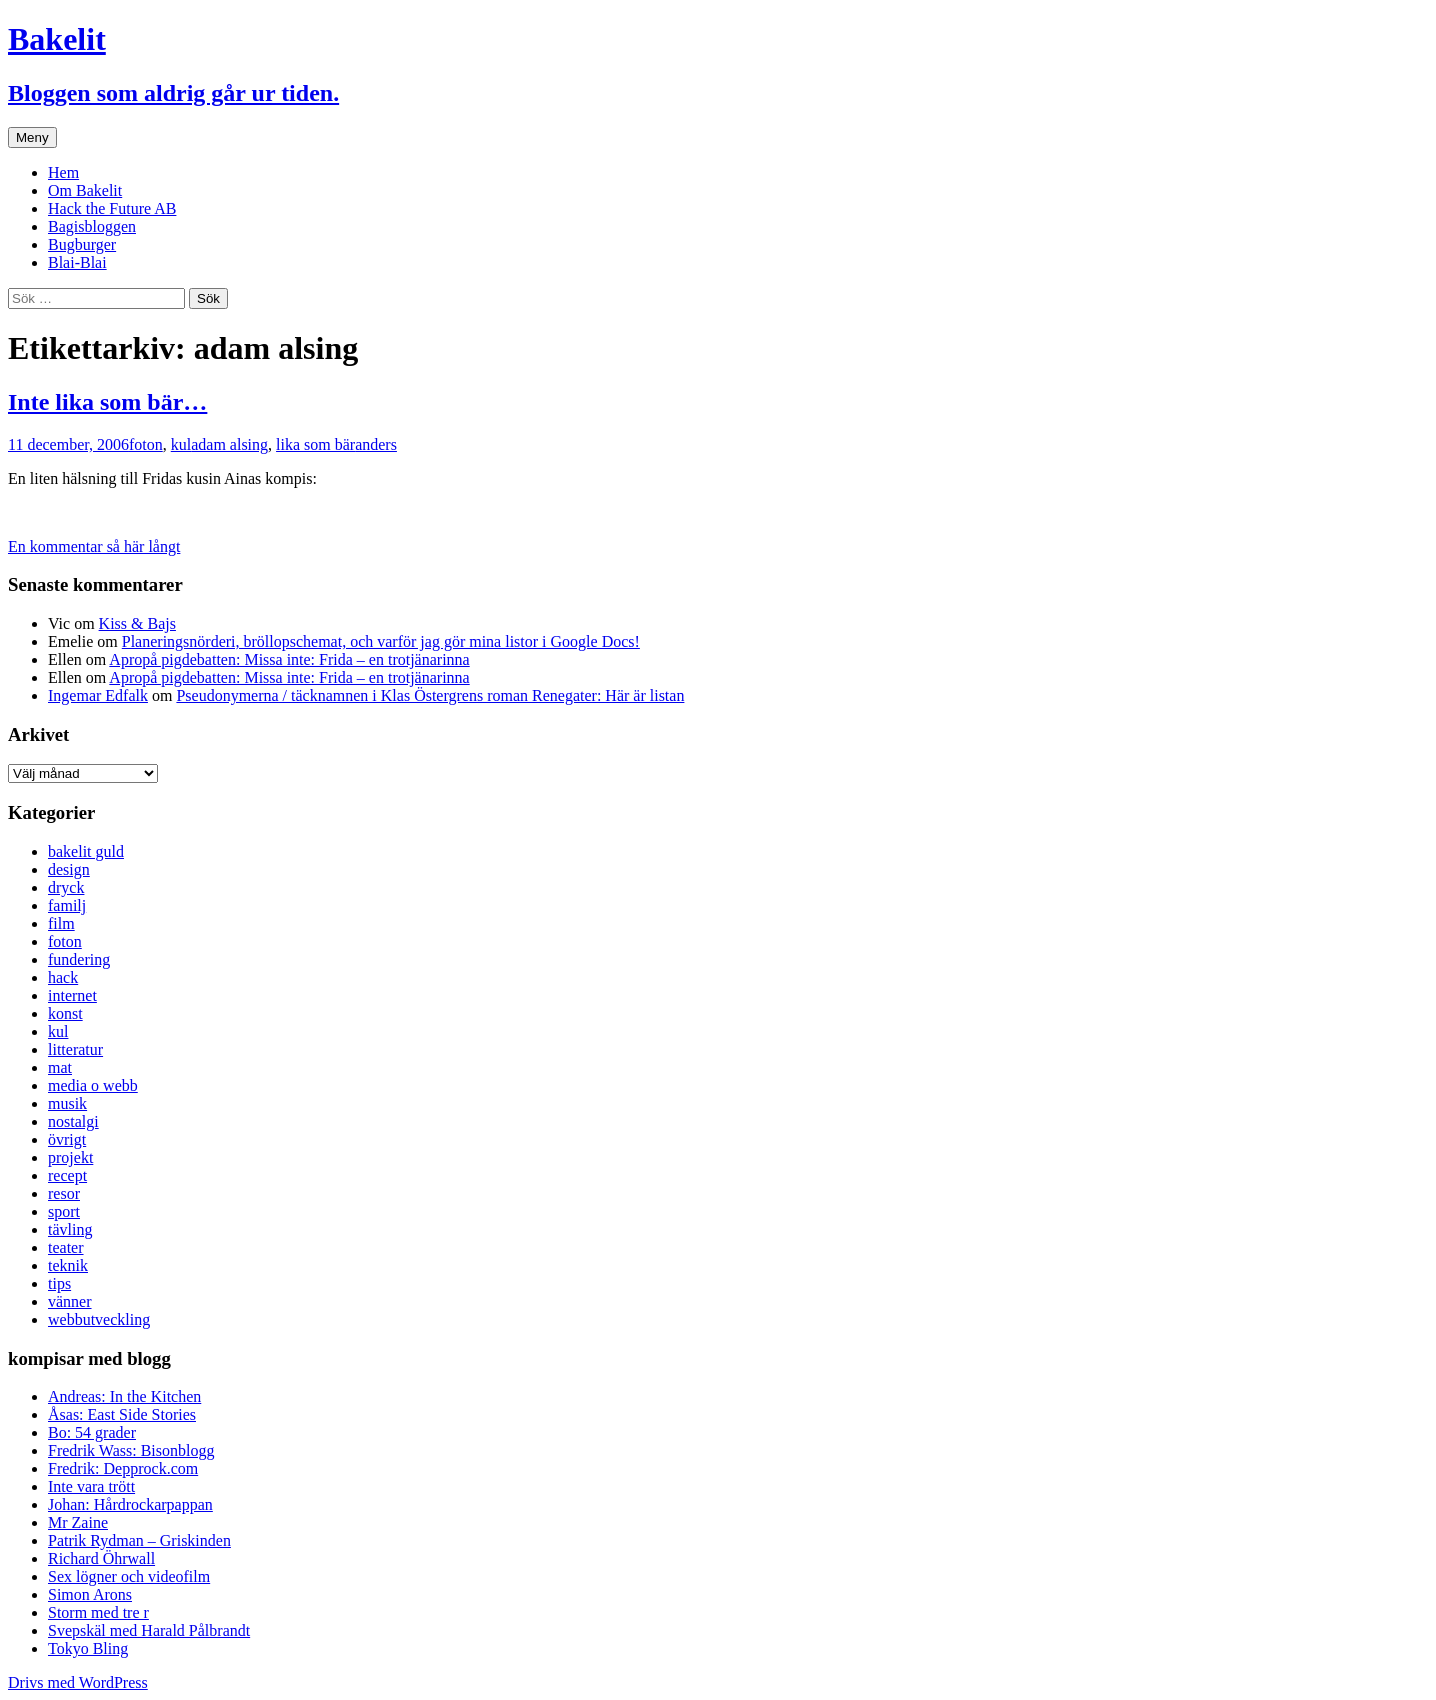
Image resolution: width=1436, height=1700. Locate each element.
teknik (68, 1265)
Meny (32, 137)
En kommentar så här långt (94, 546)
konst (65, 1013)
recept (67, 1175)
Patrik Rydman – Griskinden (139, 1540)
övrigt (67, 1139)
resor (64, 1193)
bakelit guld (86, 851)
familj (67, 905)
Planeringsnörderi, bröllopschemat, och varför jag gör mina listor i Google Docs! (381, 641)
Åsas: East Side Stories (122, 1414)
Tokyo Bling (88, 1648)
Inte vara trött (91, 1486)
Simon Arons (90, 1594)
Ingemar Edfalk (98, 695)
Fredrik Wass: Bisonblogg (131, 1450)
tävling (70, 1229)
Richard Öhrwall (101, 1558)
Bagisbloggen (92, 226)
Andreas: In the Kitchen (124, 1396)
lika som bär (315, 444)
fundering (79, 959)
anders (376, 444)
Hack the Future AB (112, 208)
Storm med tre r (98, 1612)
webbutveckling (99, 1319)
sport (64, 1211)
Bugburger (82, 244)
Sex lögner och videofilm (129, 1576)
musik (67, 1103)
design (69, 869)
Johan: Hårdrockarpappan (130, 1504)
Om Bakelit (85, 190)
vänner (70, 1301)
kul (181, 444)
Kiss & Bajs (137, 623)
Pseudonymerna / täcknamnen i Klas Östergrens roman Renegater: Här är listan (430, 695)
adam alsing (229, 444)
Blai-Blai (77, 262)
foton (146, 444)
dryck (66, 887)
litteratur (75, 1049)
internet (72, 995)
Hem (63, 172)
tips (59, 1283)
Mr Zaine (78, 1522)
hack (63, 977)
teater (66, 1247)
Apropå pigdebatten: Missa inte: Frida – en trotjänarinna (289, 659)
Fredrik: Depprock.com (123, 1468)
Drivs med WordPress (78, 1682)
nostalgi (73, 1121)
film (61, 923)
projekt (70, 1157)
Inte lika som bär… (107, 402)
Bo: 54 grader (92, 1432)
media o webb (93, 1085)
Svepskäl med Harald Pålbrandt (149, 1630)
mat (60, 1067)
